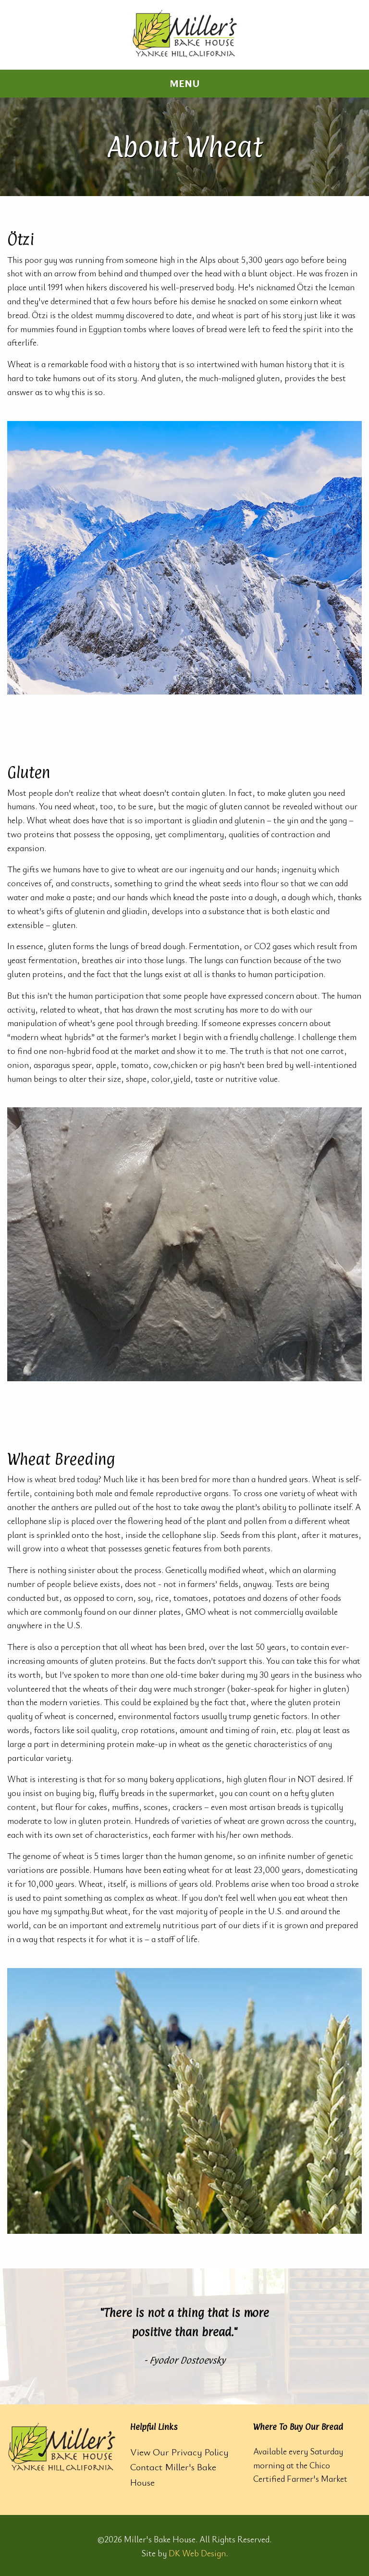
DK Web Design (197, 2553)
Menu (185, 83)
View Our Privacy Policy (179, 2451)
